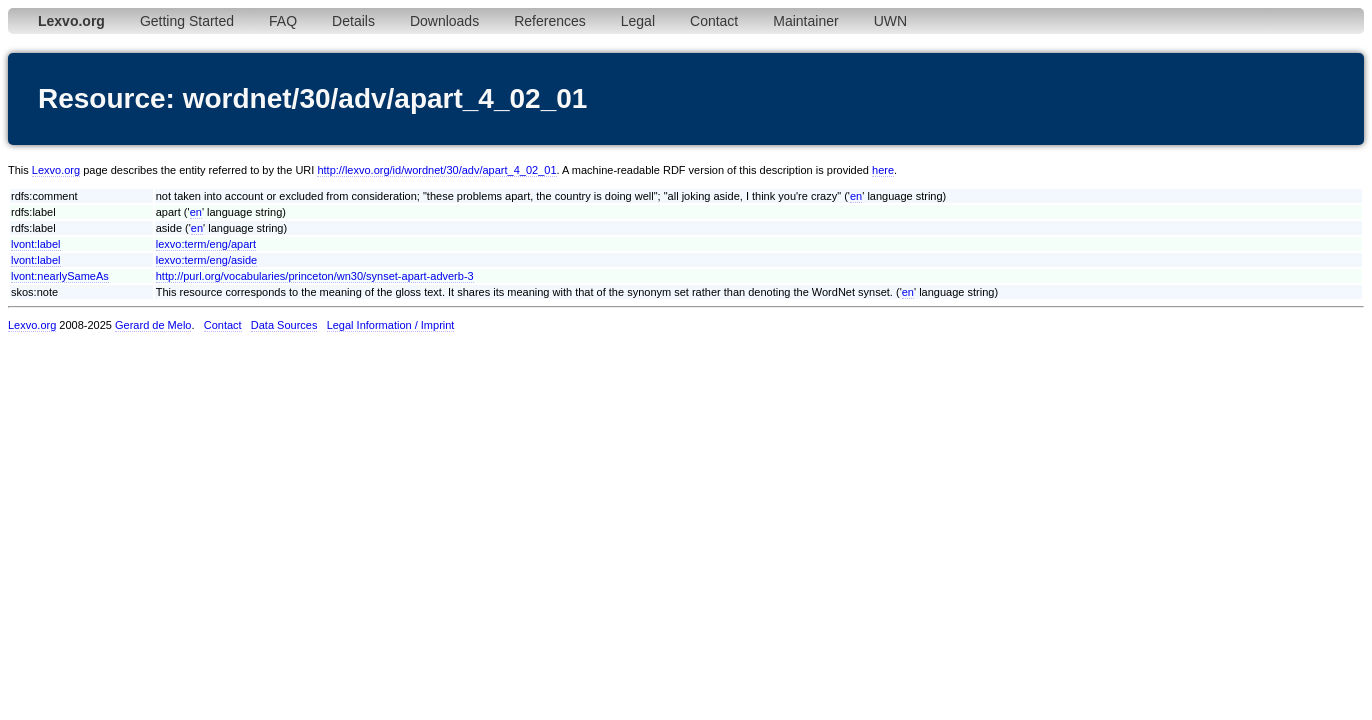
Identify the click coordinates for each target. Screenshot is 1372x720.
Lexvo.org (56, 170)
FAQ (283, 21)
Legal (638, 21)
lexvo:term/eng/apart (206, 244)
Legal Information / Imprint (391, 325)
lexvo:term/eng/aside (207, 260)
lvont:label (36, 244)
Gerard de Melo (153, 325)
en (856, 196)
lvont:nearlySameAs (60, 276)
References (550, 21)
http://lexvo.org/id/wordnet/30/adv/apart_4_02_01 (436, 170)
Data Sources (284, 325)
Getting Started (187, 21)
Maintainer (805, 21)
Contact (714, 21)
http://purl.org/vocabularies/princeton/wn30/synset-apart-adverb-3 (315, 276)
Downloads (444, 21)
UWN (890, 21)
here (883, 170)
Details (353, 21)
